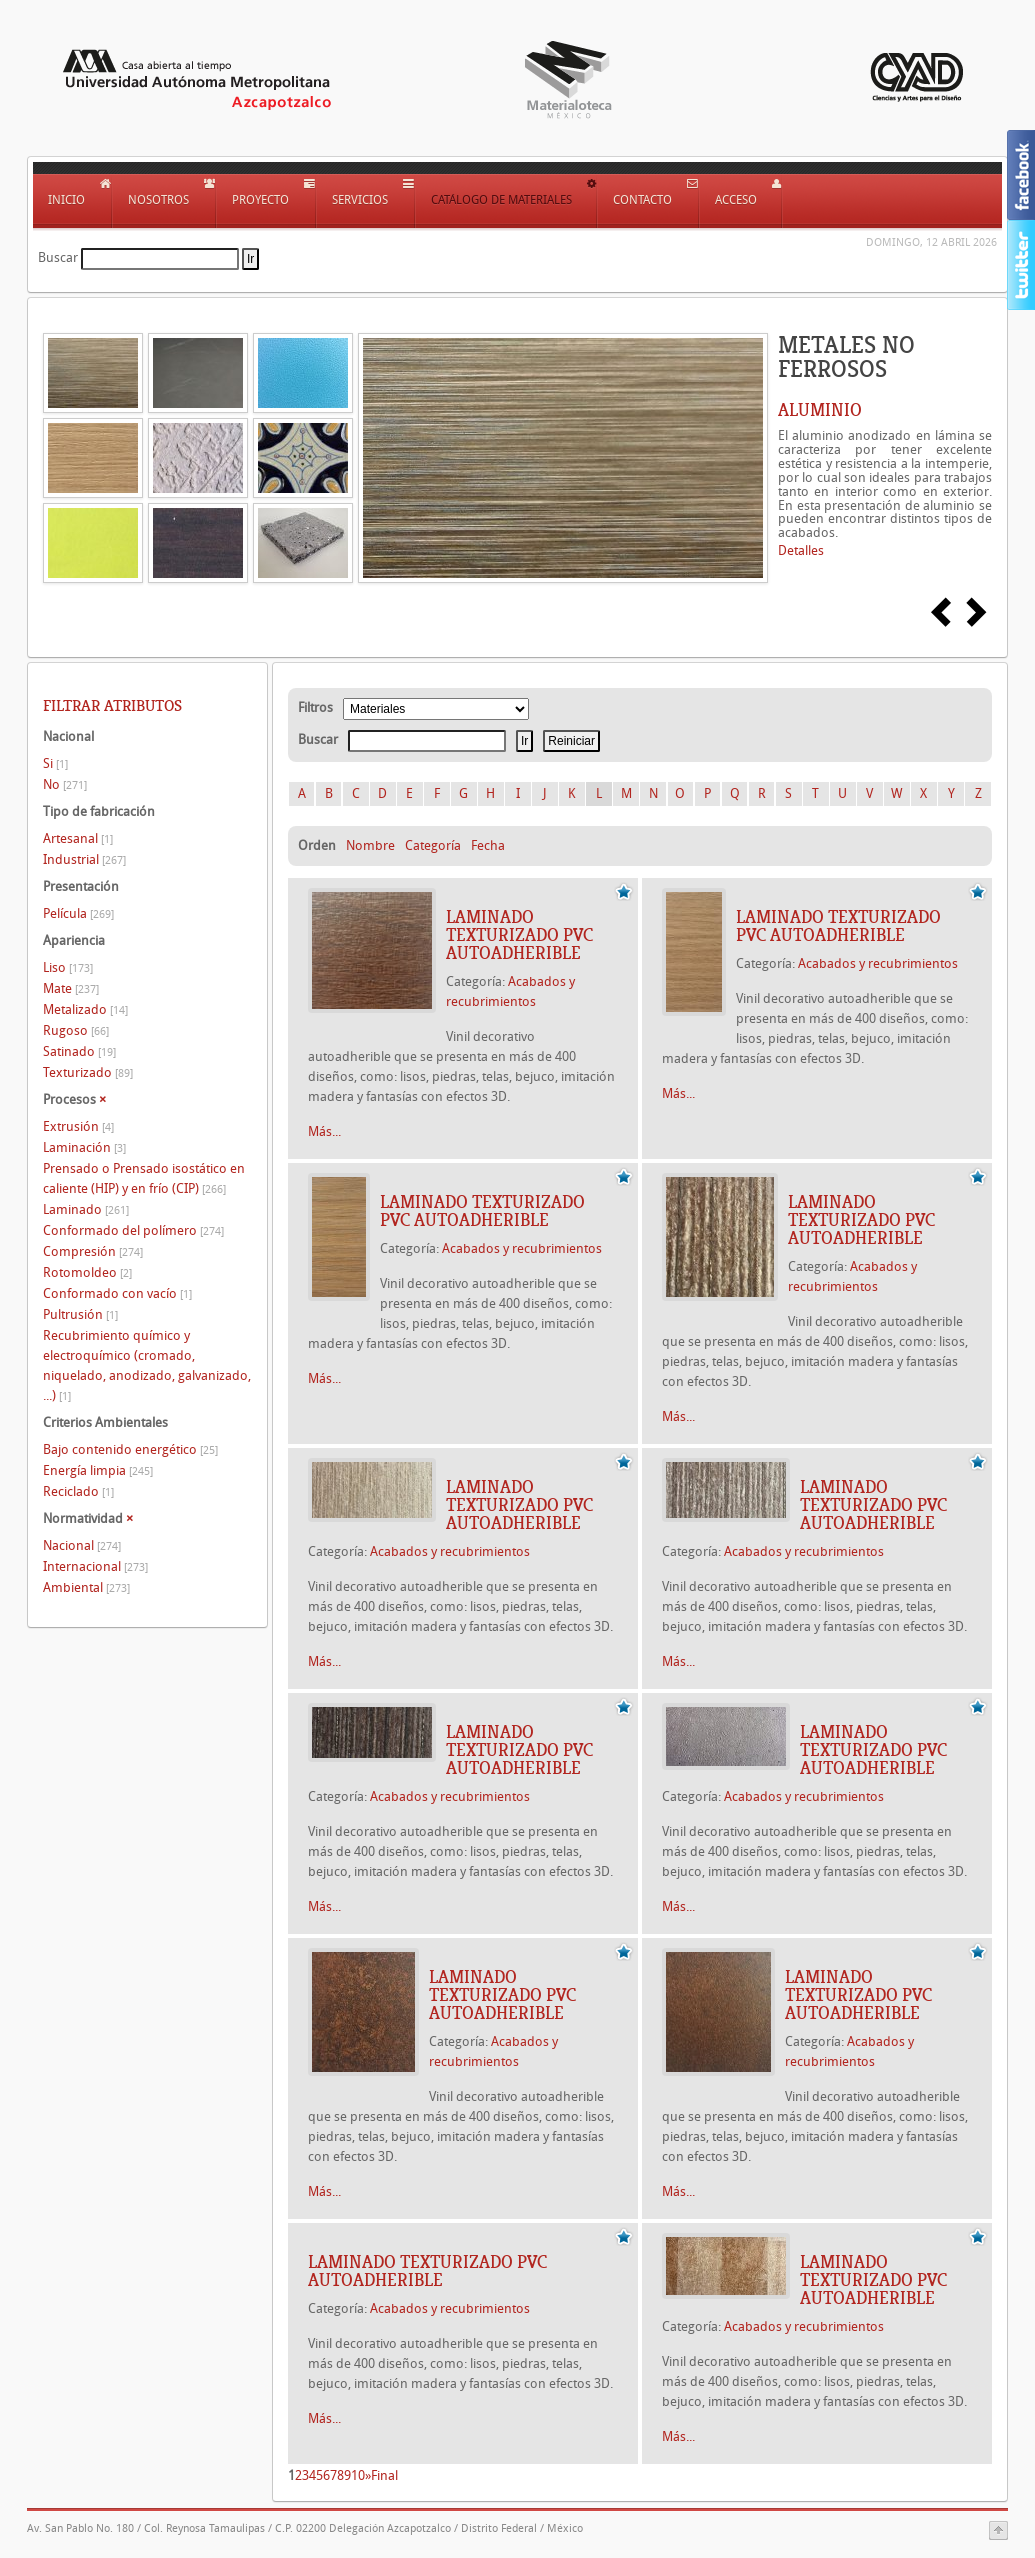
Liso (68, 967)
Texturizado (88, 1072)
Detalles (801, 550)
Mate (71, 988)
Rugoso (76, 1030)
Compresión (93, 1251)
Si (55, 763)
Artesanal (78, 838)
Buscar (58, 257)
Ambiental (86, 1587)
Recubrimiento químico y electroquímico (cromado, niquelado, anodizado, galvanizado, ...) (147, 1365)
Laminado (86, 1209)
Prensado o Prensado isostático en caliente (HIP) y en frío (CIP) (144, 1178)
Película (78, 913)
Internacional (95, 1566)
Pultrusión (80, 1314)
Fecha (488, 845)
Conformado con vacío (117, 1293)
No (65, 784)
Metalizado (85, 1009)
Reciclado (78, 1491)
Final (384, 2475)
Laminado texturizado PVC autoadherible (519, 935)
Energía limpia (98, 1470)
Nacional (82, 1545)
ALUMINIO (820, 410)
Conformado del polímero (133, 1230)
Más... (324, 1131)
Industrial (84, 859)
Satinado (79, 1051)
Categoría (433, 845)
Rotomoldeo (87, 1272)
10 (358, 2475)
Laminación (84, 1147)
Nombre (370, 845)
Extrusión (78, 1126)
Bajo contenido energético (130, 1449)
